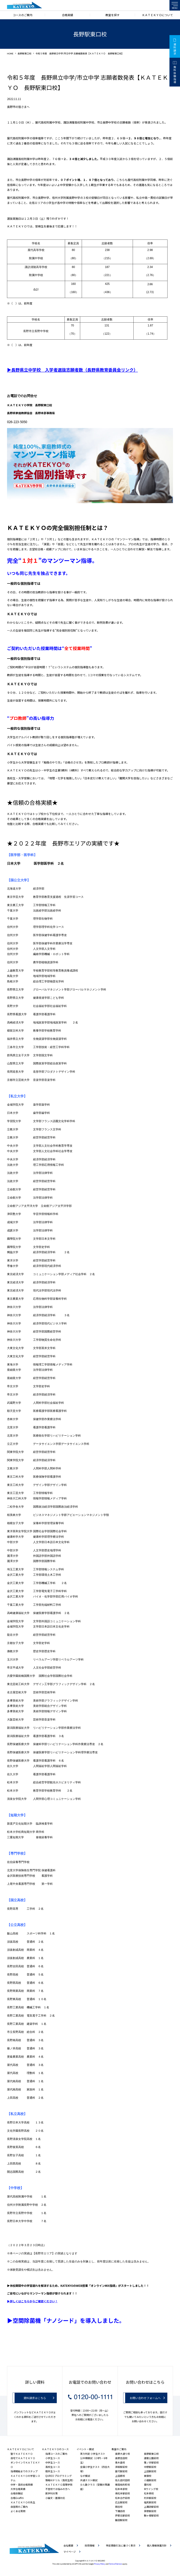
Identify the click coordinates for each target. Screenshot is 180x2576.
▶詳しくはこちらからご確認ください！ (32, 2301)
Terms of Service (115, 2563)
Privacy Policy (99, 2563)
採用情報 (90, 2545)
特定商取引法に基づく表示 (121, 2545)
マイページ (69, 2551)
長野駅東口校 (24, 53)
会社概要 (68, 2545)
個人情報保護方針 (157, 2545)
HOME (10, 53)
